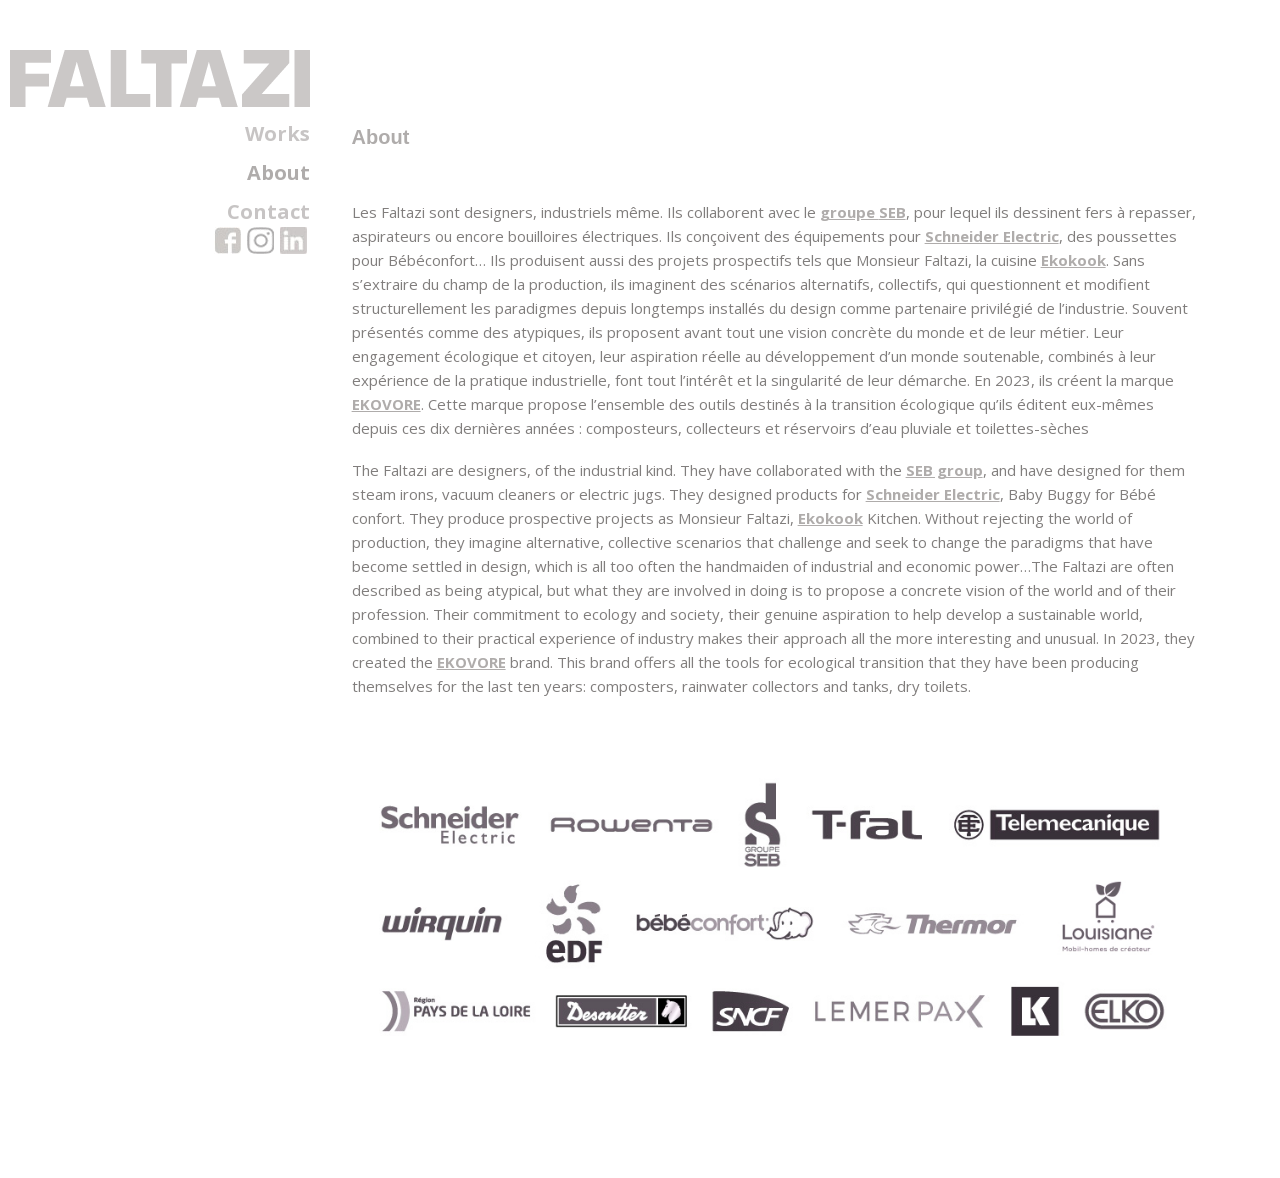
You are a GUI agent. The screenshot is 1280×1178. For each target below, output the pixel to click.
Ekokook (381, 318)
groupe (846, 246)
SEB (889, 246)
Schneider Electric (1060, 270)
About (278, 173)
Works (277, 134)
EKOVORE (504, 438)
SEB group (941, 504)
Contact (268, 212)
